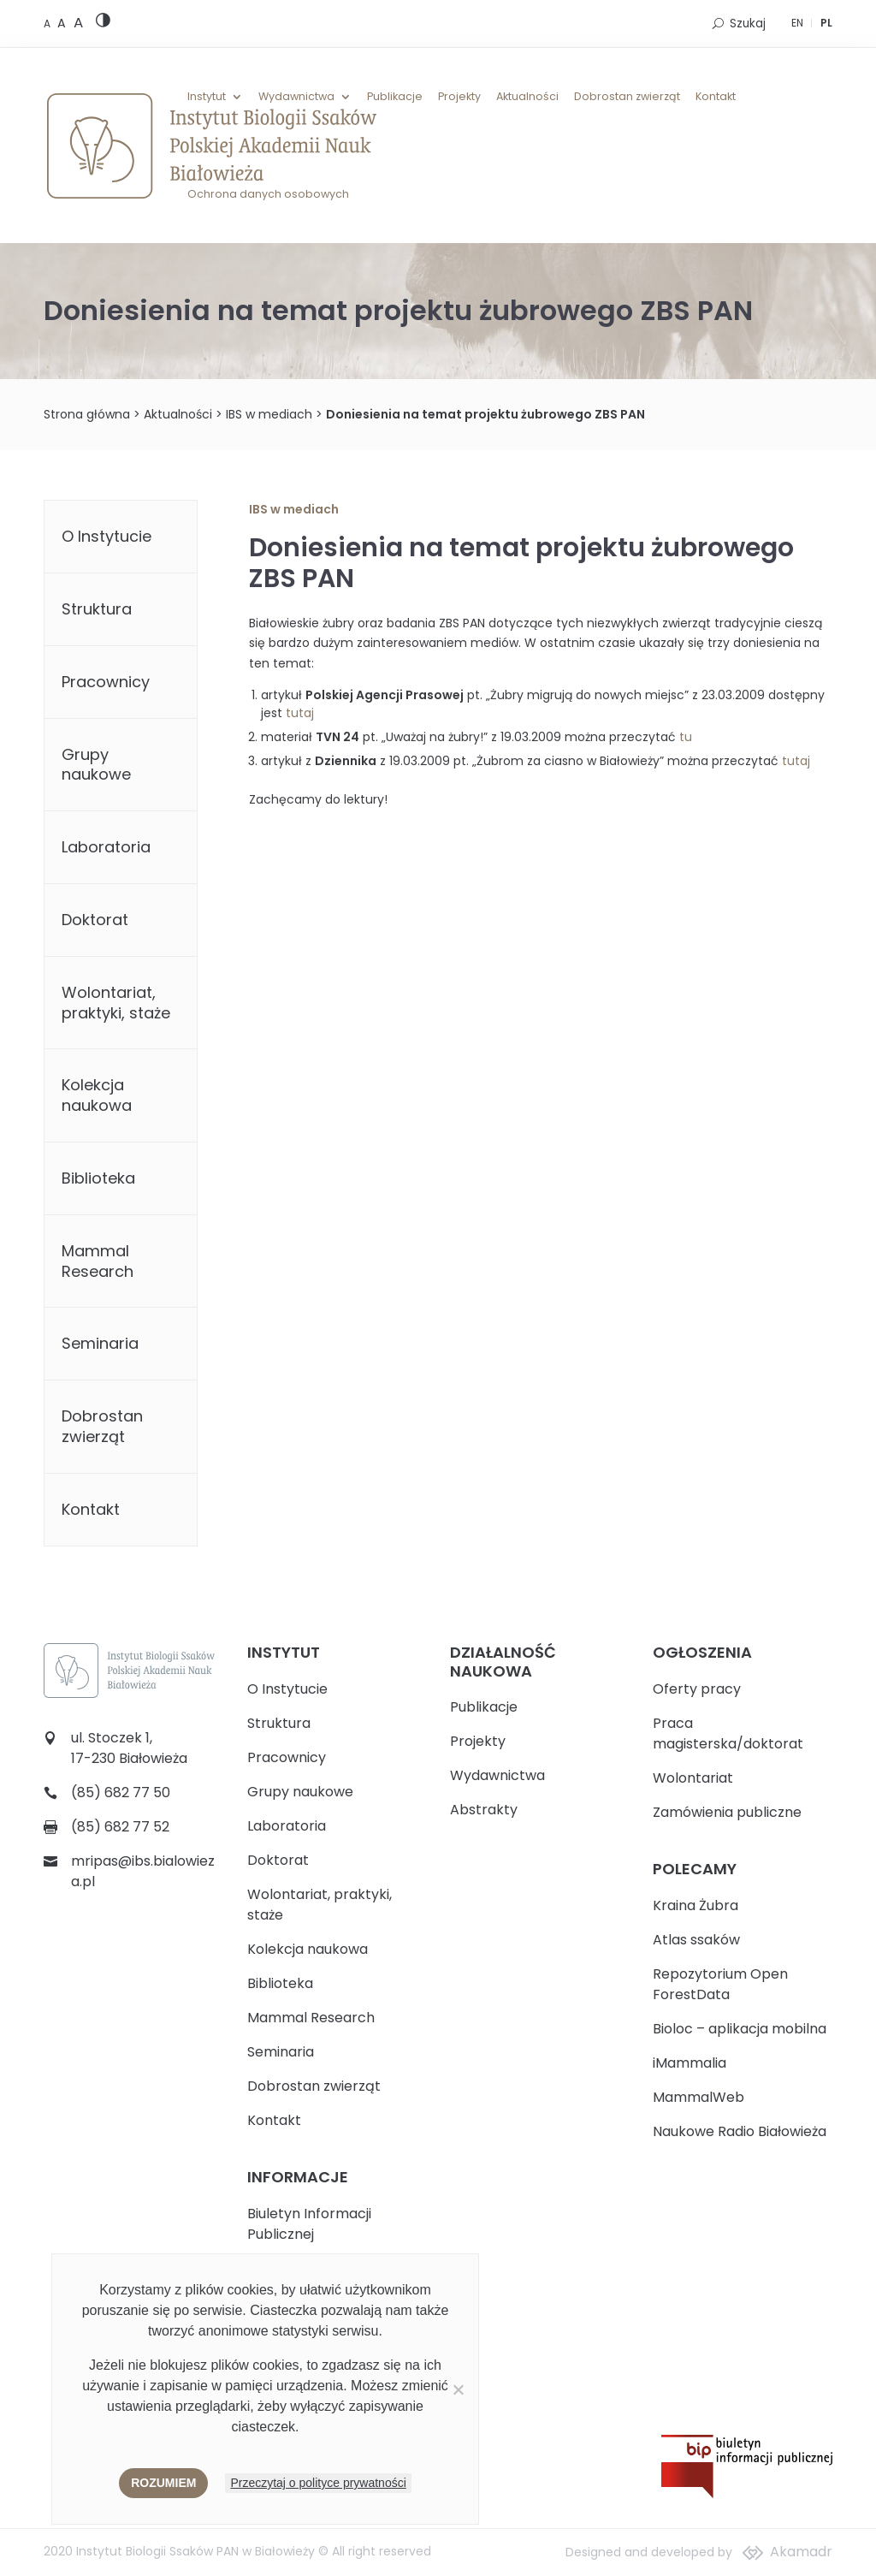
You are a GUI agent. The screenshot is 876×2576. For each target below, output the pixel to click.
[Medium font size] (63, 23)
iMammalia (689, 2063)
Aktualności (527, 97)
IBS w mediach (269, 414)
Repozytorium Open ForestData (720, 1984)
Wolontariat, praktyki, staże (116, 1003)
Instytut (206, 97)
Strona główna (87, 414)
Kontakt (715, 97)
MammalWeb (698, 2097)
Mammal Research (97, 1261)
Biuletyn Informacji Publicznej (309, 2224)
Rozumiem (163, 2483)
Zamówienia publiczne (727, 1812)
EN (797, 22)
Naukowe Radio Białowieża (739, 2131)
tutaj (300, 712)
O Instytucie (106, 536)
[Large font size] (78, 22)
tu (685, 736)
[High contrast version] (103, 23)
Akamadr (801, 2551)
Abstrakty (484, 1809)
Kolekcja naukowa (97, 1095)
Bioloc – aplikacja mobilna (739, 2029)
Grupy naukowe (96, 765)
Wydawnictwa (296, 97)
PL (826, 22)
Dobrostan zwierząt (627, 97)
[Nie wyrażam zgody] (457, 2389)
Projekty (459, 97)
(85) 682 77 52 (120, 1827)
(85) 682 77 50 (120, 1792)
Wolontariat (693, 1778)
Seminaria (100, 1343)
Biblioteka (98, 1178)
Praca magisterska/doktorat (728, 1733)
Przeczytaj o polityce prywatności (317, 2483)
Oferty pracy (697, 1689)
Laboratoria (106, 847)
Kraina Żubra (695, 1905)
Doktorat (95, 919)
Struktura (97, 609)
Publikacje (395, 97)
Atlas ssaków (696, 1940)
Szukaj (748, 23)
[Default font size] (48, 23)
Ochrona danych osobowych (268, 194)
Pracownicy (106, 681)
